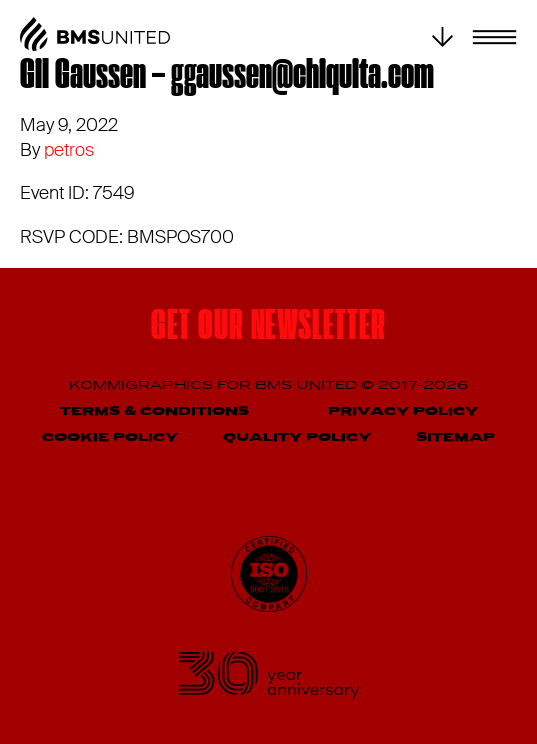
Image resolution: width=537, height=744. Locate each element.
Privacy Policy (403, 411)
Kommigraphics (143, 385)
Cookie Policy (110, 437)
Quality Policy (297, 437)
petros (69, 150)
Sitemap (455, 437)
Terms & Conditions (154, 411)
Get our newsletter (268, 328)
